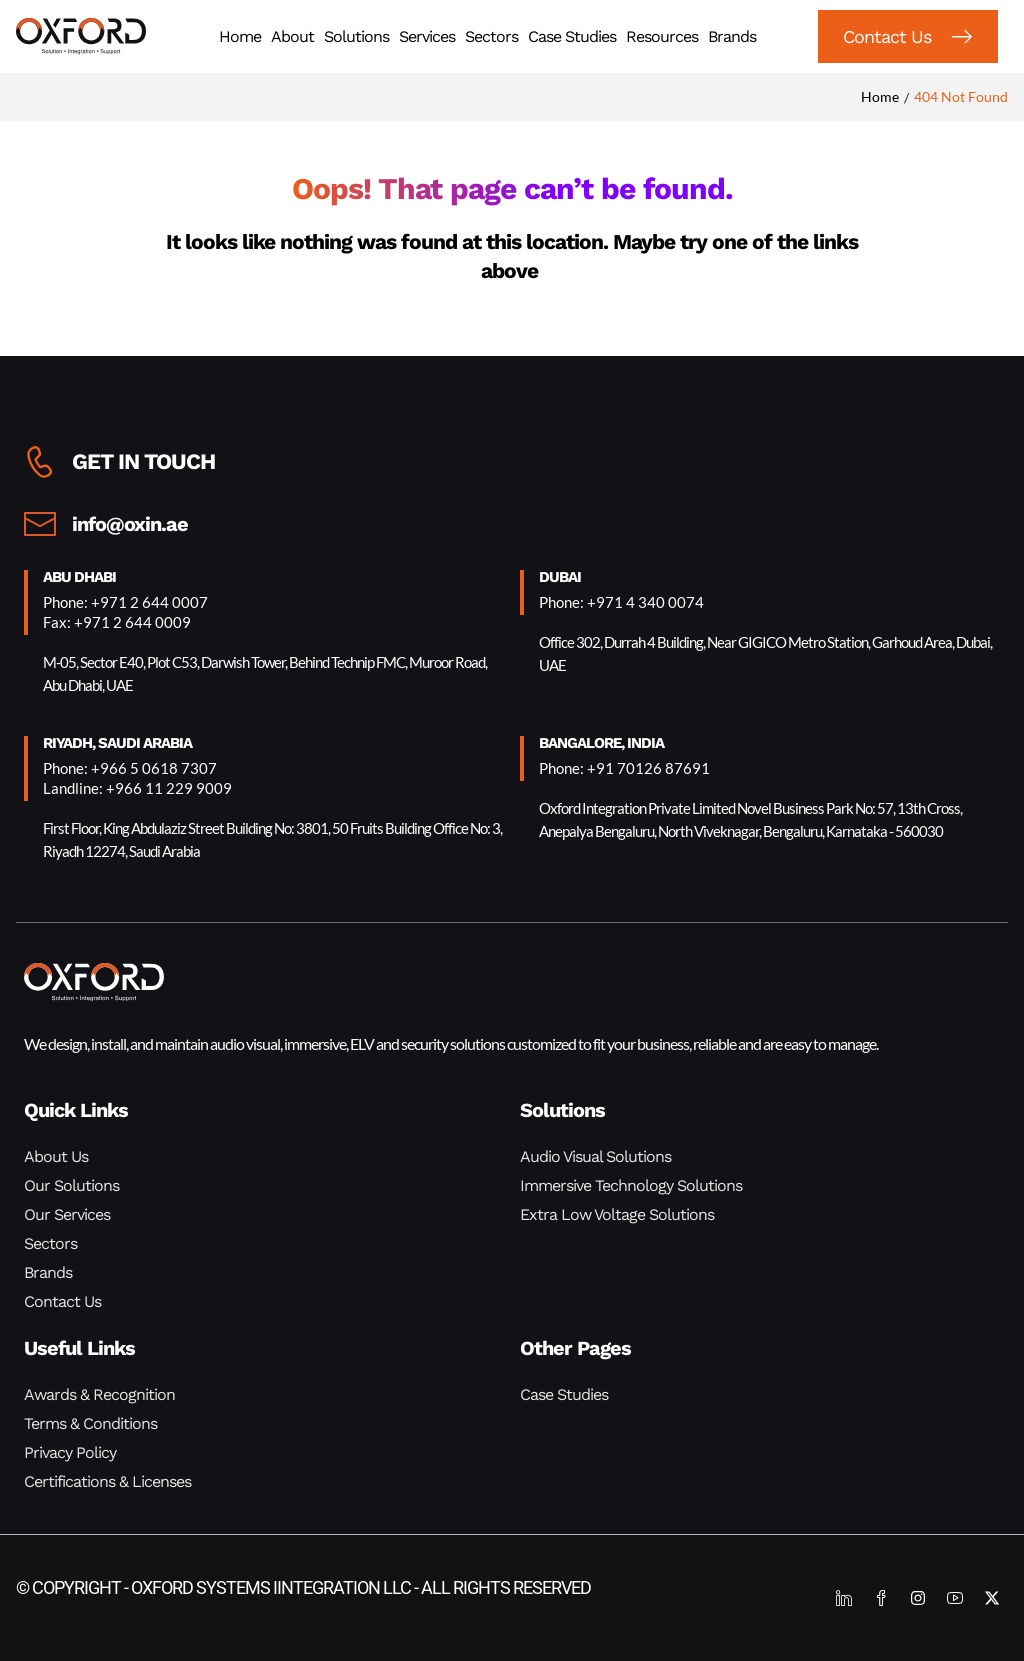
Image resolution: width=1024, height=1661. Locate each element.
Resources (662, 36)
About (292, 36)
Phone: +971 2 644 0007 (125, 602)
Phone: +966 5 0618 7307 (130, 768)
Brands (732, 36)
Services (427, 36)
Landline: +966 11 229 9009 (137, 788)
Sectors (491, 36)
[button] (908, 36)
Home (240, 36)
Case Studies (572, 36)
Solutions (356, 36)
